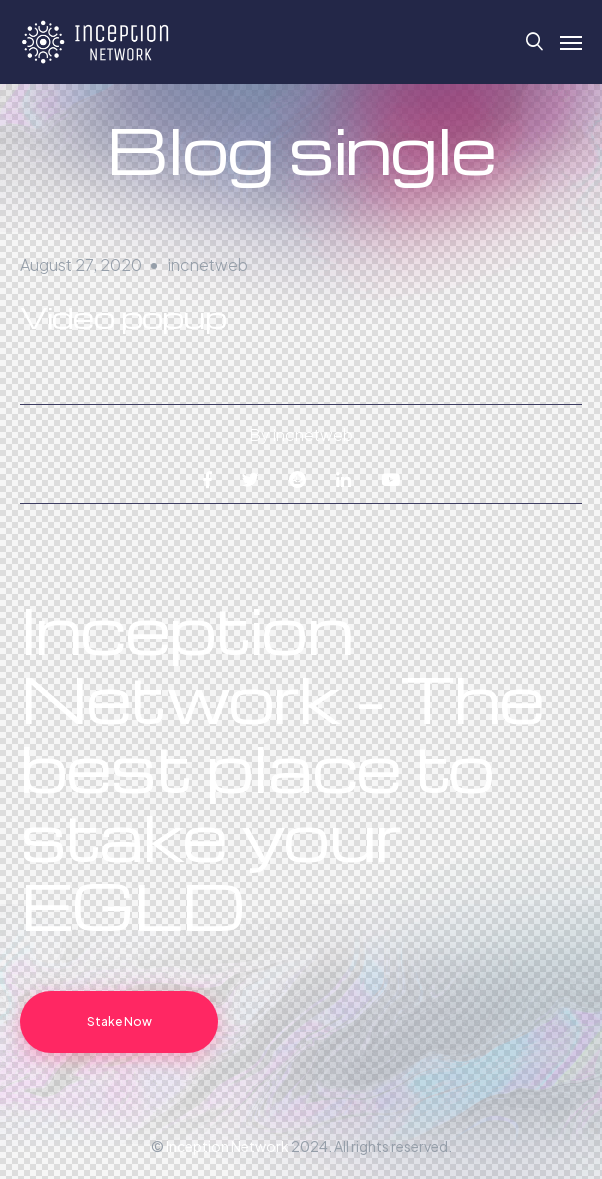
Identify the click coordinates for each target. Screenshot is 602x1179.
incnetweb (208, 264)
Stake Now (119, 1021)
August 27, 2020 (81, 264)
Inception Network (227, 1146)
